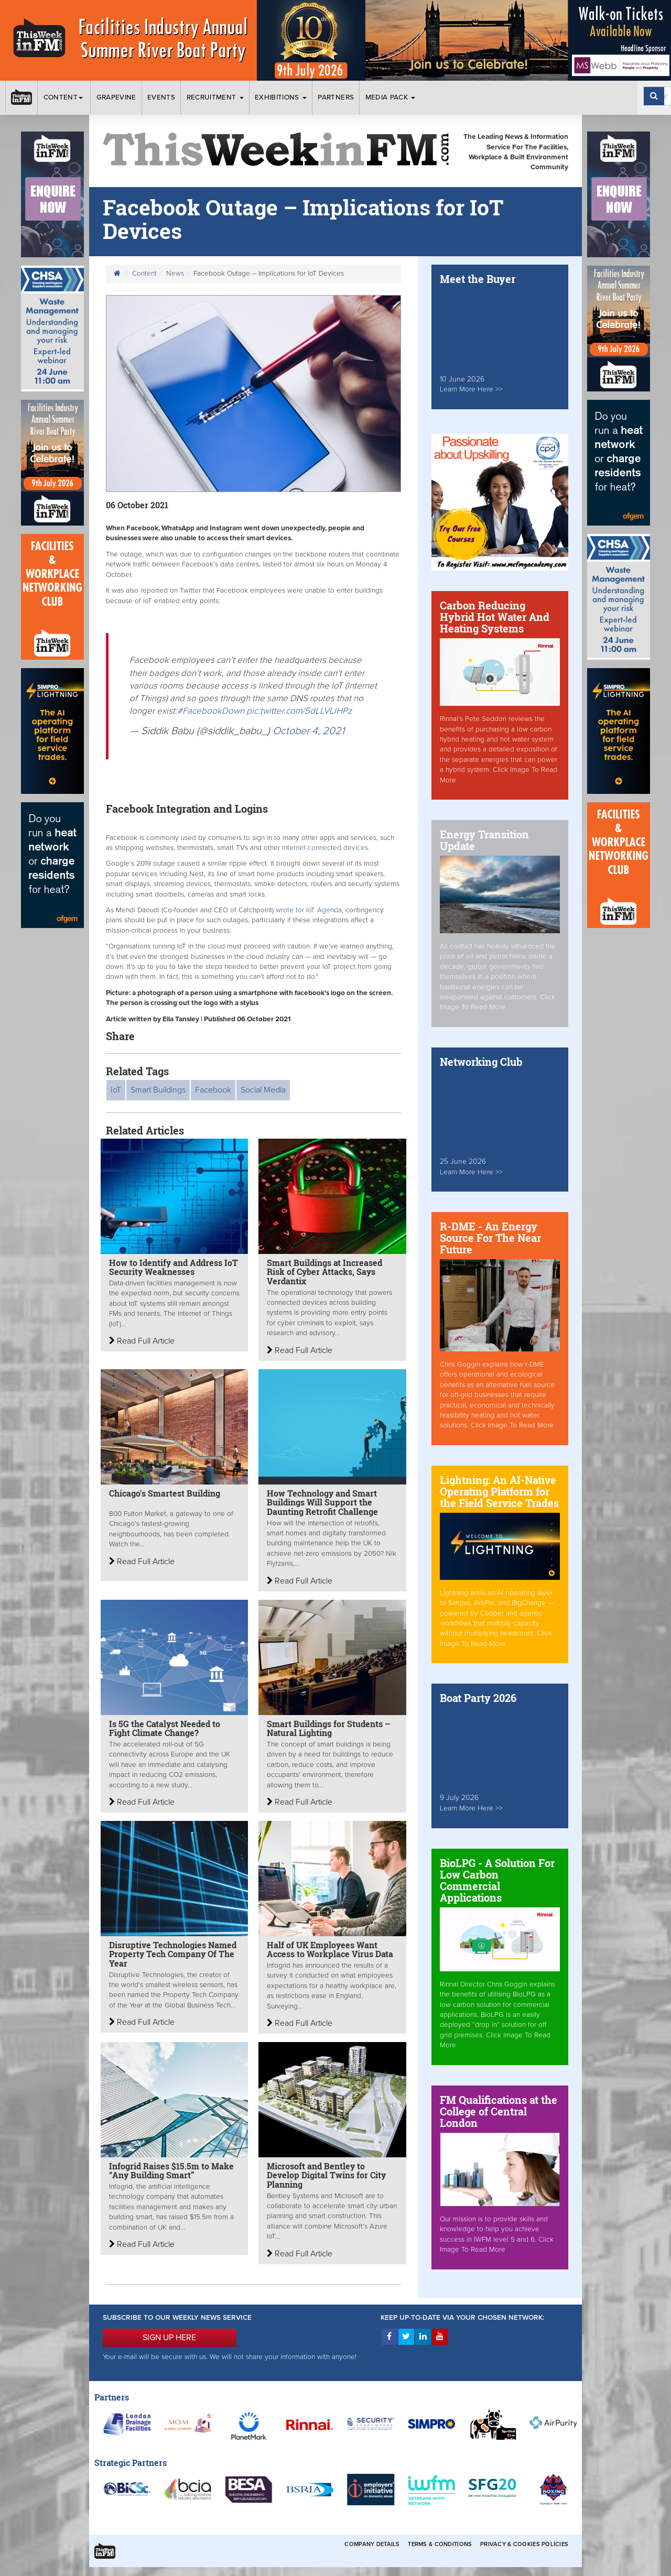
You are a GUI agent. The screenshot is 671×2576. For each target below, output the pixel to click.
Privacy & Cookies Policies (524, 2544)
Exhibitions (281, 97)
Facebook (213, 1090)
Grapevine (116, 97)
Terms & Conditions (440, 2544)
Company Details (371, 2544)
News (175, 273)
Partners (336, 97)
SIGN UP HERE (169, 2337)
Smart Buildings (158, 1090)
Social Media (263, 1090)
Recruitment (215, 97)
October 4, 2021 (308, 731)
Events (161, 97)
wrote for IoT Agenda (309, 910)
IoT (116, 1090)
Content (64, 97)
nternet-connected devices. (327, 848)
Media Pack (390, 97)
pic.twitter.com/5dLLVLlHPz (299, 710)
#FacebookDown (210, 710)
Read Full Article (142, 1341)
